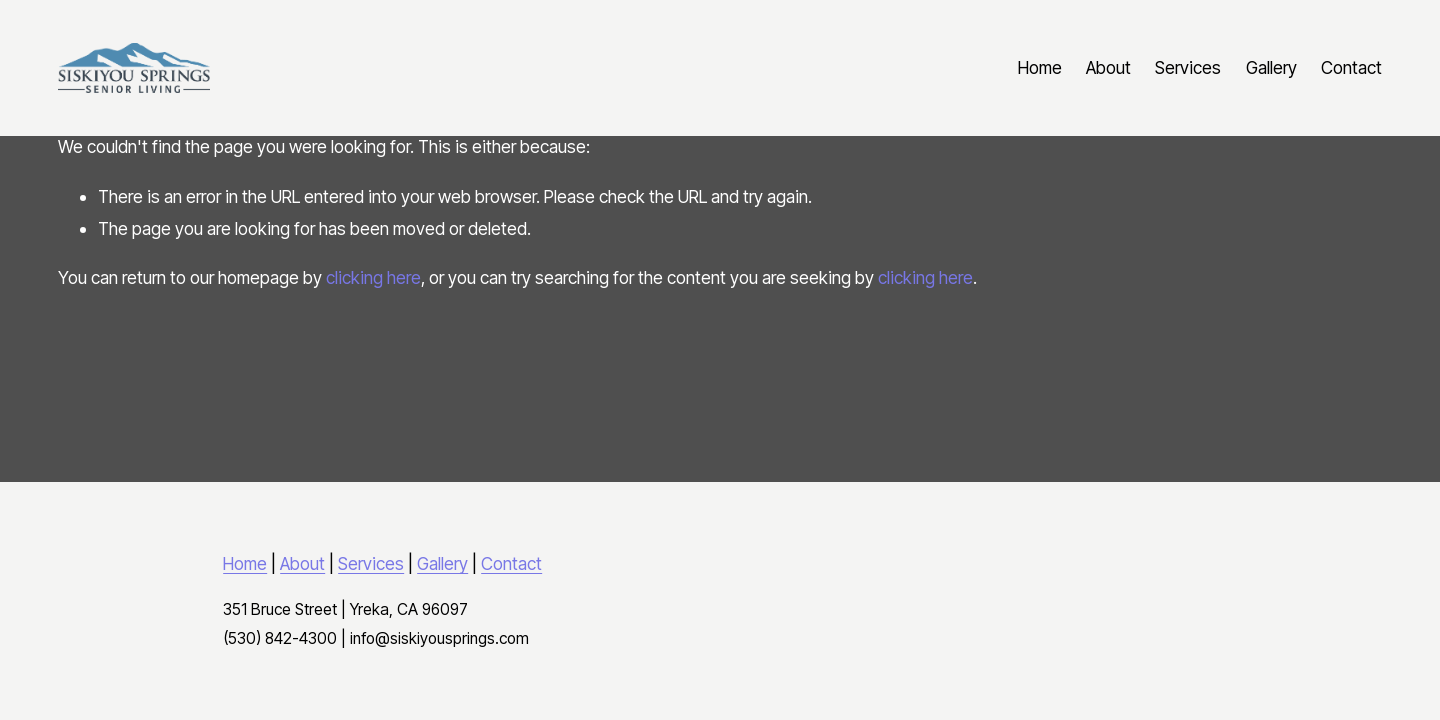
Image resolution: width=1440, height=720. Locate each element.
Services (1188, 67)
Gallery (1271, 67)
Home (1040, 67)
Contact (1351, 67)
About (1108, 67)
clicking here (373, 277)
